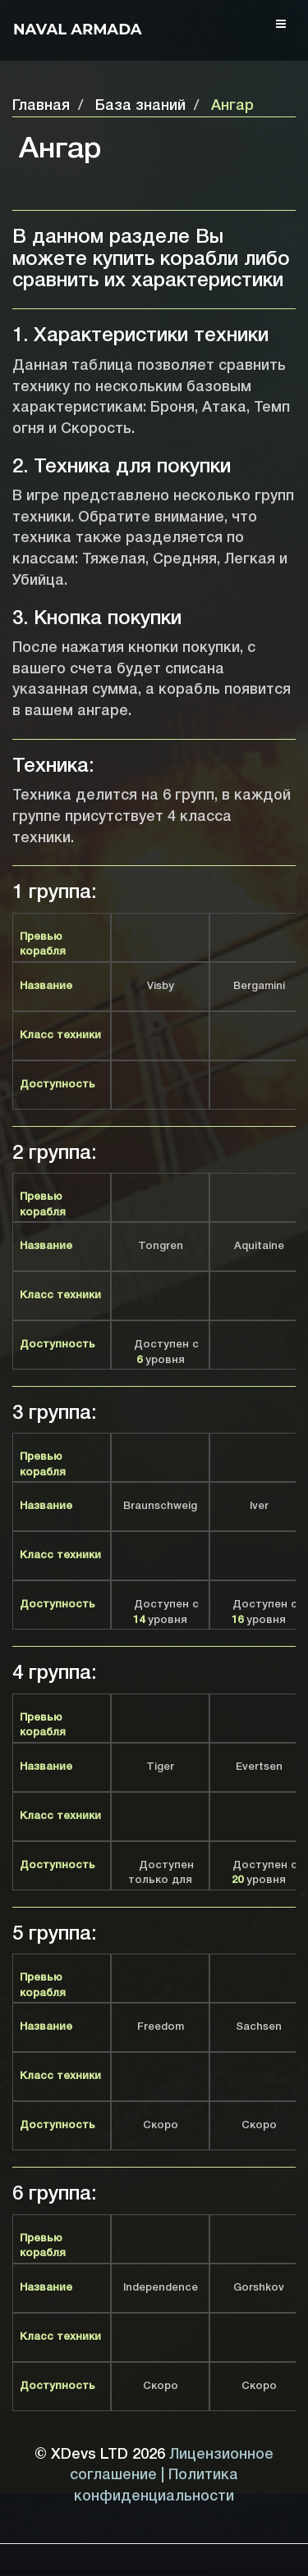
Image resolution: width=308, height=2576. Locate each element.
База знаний (140, 105)
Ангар (232, 105)
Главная (41, 105)
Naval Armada (77, 30)
